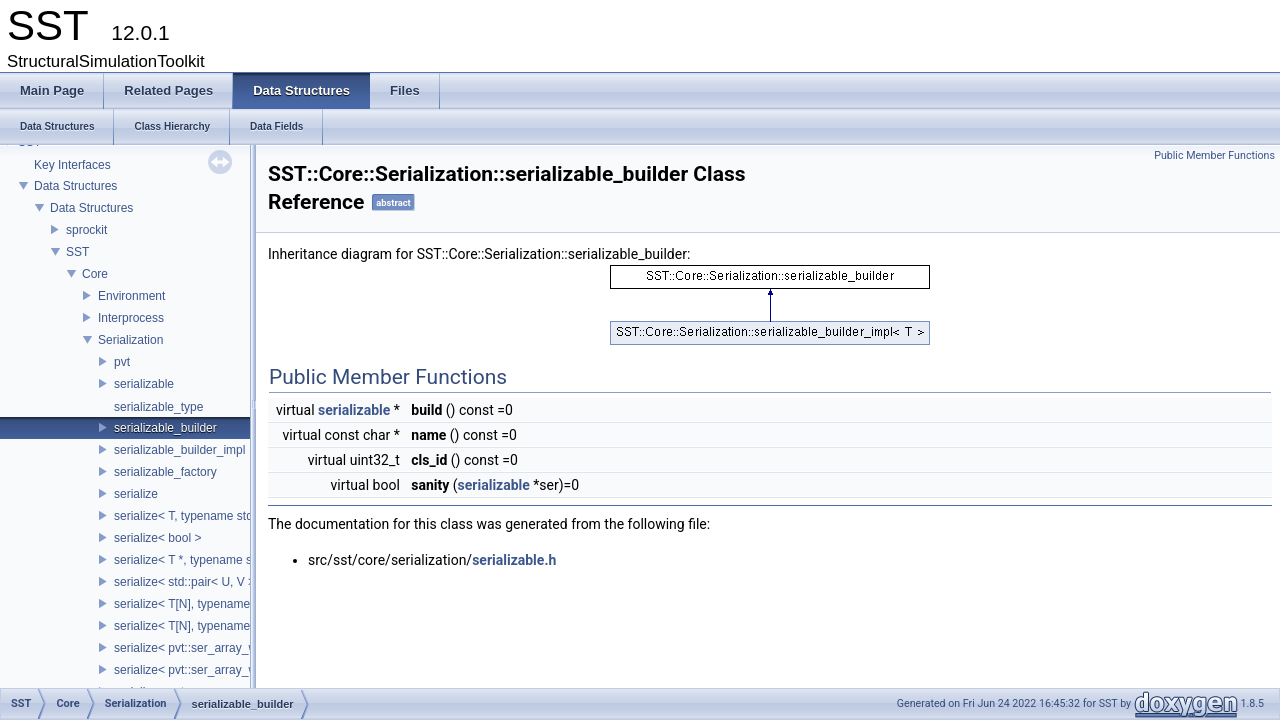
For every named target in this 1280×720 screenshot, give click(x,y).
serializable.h (514, 560)
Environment (131, 296)
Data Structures (75, 186)
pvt (122, 362)
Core (95, 274)
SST (77, 252)
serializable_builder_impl (179, 450)
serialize (136, 494)
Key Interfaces (72, 165)
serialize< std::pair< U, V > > (189, 582)
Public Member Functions (1214, 155)
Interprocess (131, 318)
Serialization (130, 340)
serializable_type (158, 407)
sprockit (86, 230)
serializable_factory (165, 472)
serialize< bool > (157, 538)
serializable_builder (165, 428)
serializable (144, 384)
